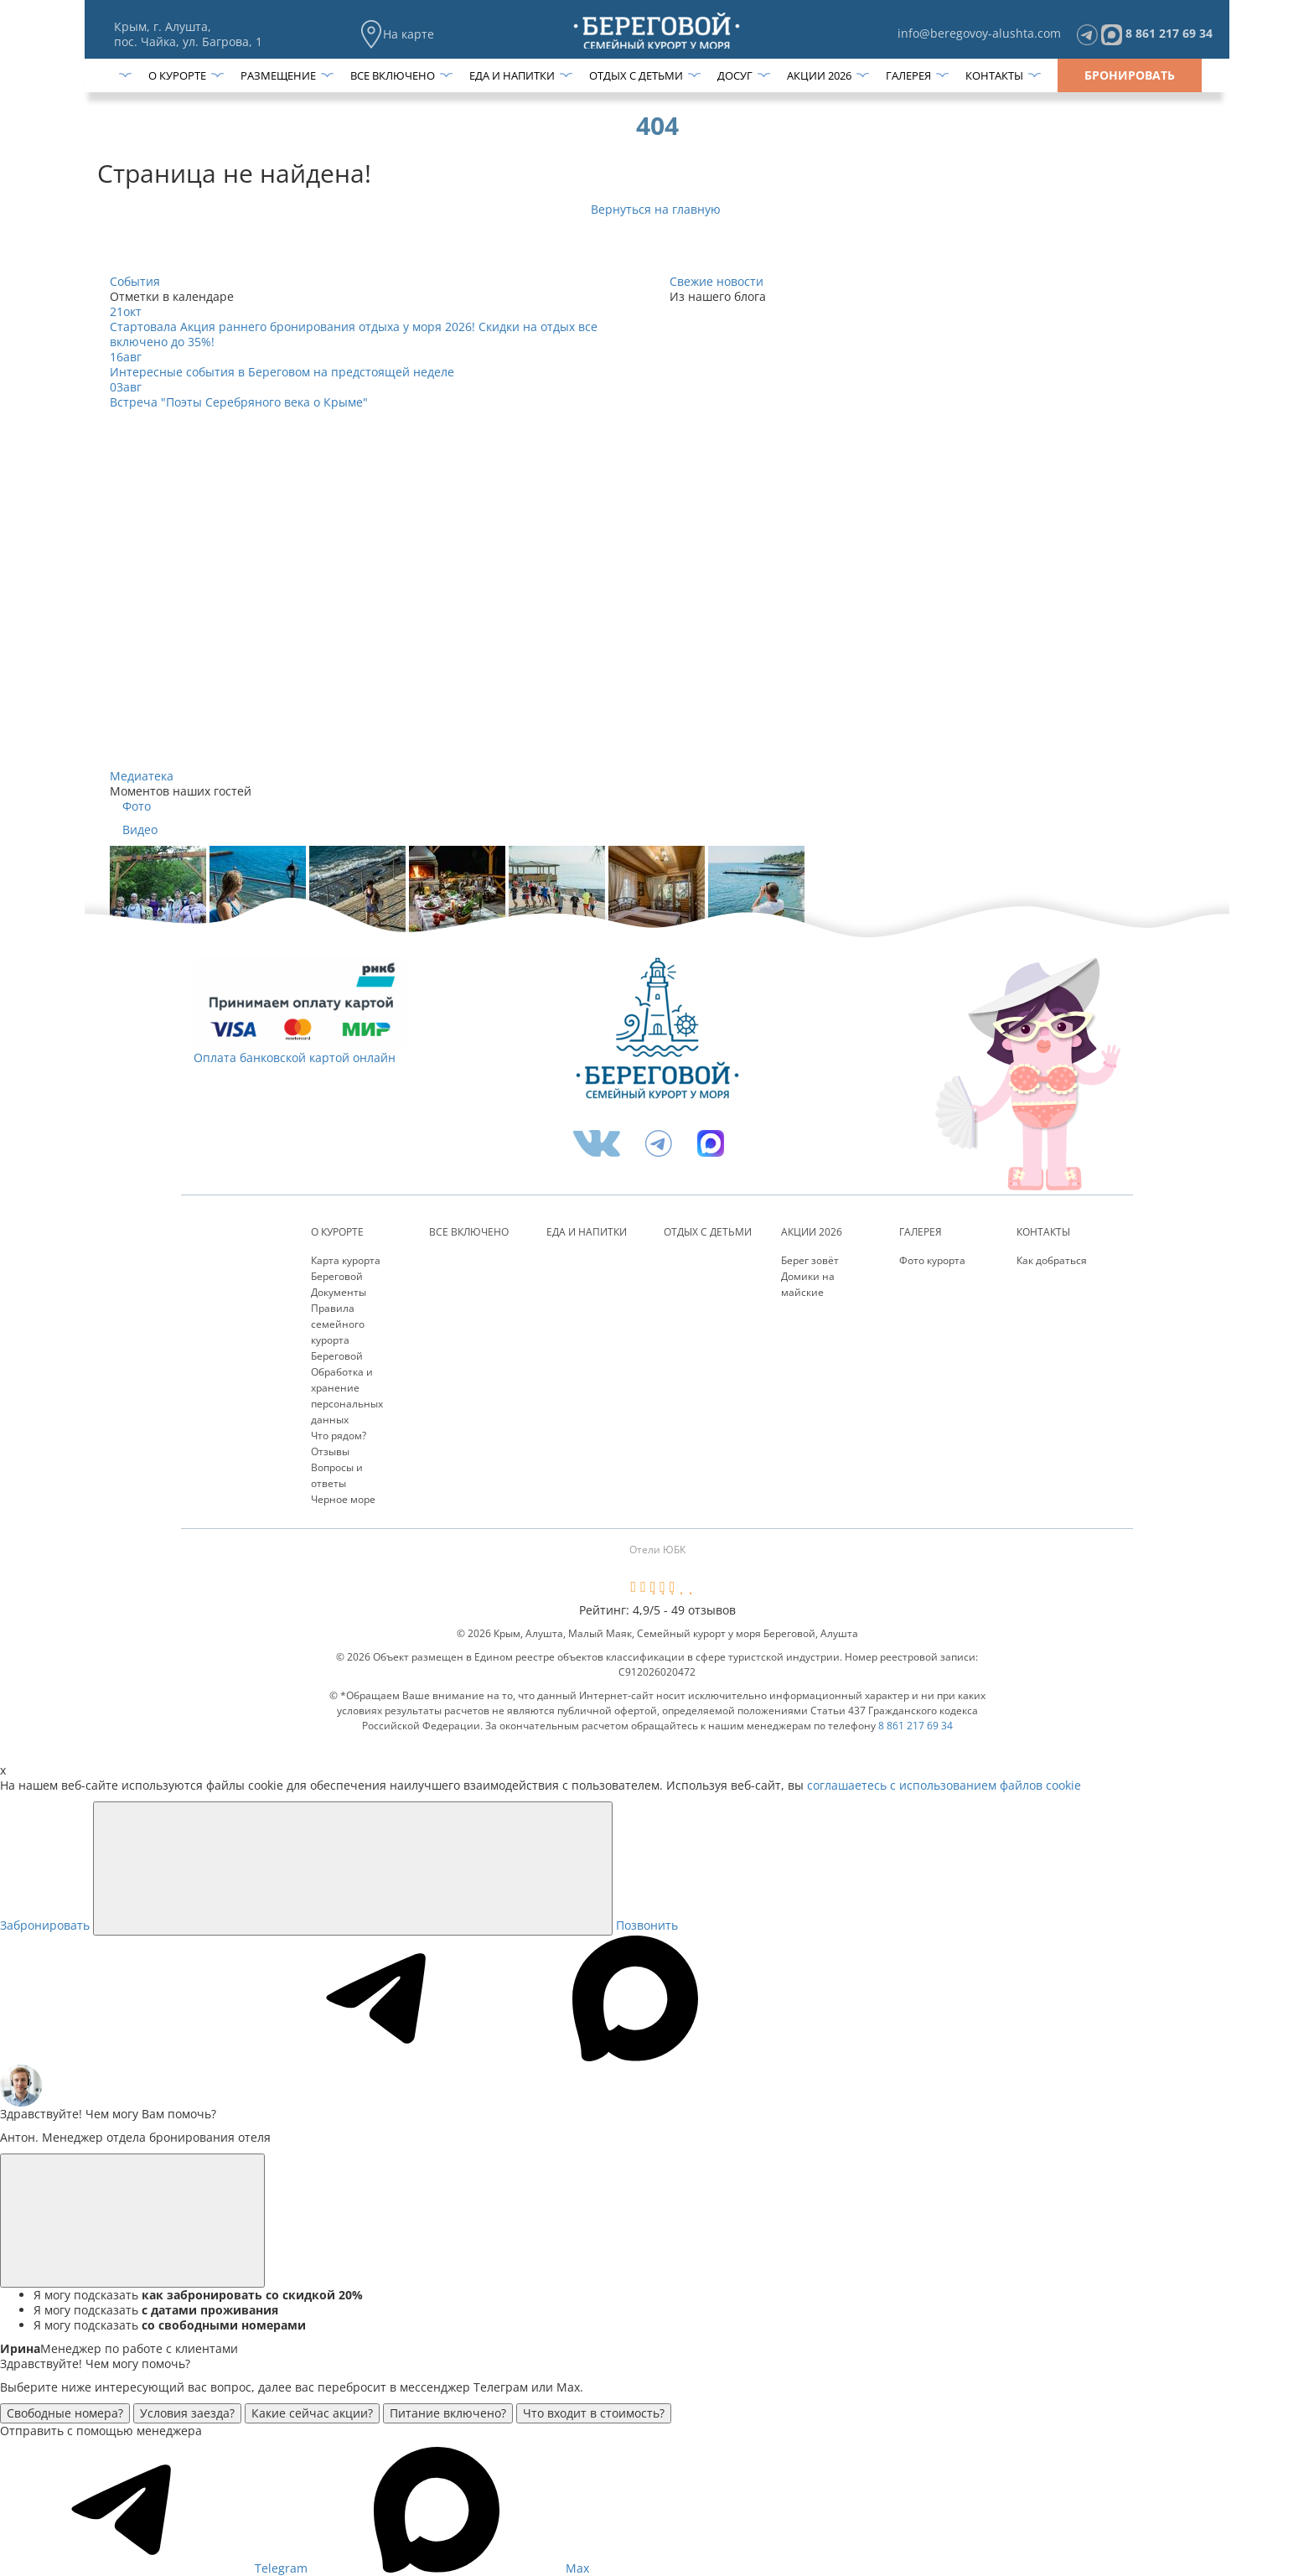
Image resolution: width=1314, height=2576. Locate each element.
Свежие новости (716, 281)
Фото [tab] (136, 806)
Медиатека (141, 776)
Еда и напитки (512, 75)
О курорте (177, 75)
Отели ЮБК (657, 1549)
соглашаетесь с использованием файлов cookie (944, 1785)
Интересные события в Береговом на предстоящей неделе (282, 372)
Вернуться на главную (657, 209)
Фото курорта (932, 1260)
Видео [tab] (140, 829)
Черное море (343, 1499)
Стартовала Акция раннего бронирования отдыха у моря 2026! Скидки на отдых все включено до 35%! (354, 334)
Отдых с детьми (636, 75)
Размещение (278, 75)
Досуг (735, 75)
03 (126, 387)
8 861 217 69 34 (1169, 33)
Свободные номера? (65, 2413)
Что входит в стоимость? (594, 2413)
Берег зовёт (810, 1260)
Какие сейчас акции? (312, 2413)
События (135, 281)
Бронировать (1129, 75)
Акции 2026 (819, 75)
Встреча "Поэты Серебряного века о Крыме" (239, 402)
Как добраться (1052, 1260)
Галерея (908, 75)
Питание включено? (448, 2413)
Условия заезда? (187, 2413)
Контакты (994, 75)
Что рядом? (338, 1435)
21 (126, 311)
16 (126, 357)
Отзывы (330, 1451)
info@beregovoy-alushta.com (979, 33)
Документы (338, 1292)
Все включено (392, 75)
